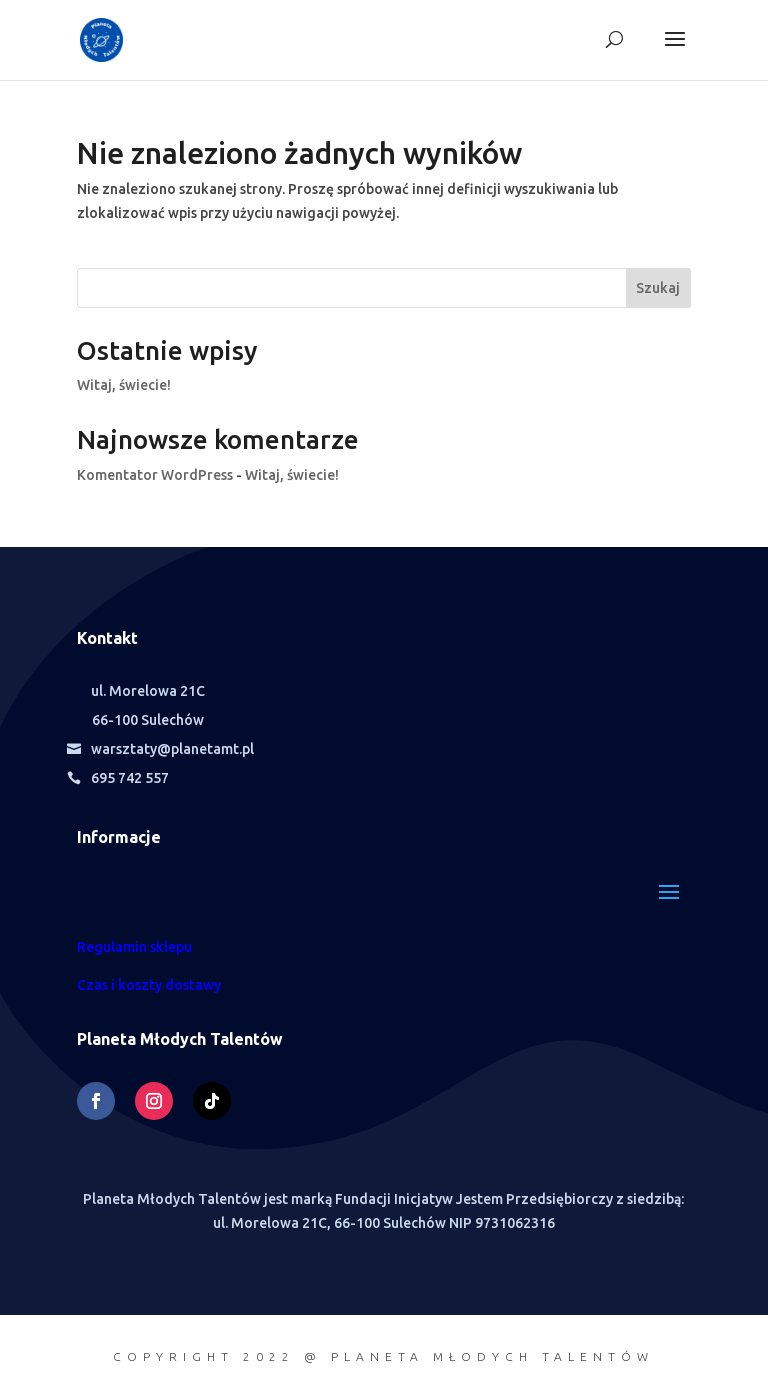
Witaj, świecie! (124, 385)
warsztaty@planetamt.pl (172, 749)
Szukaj (658, 288)
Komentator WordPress (155, 475)
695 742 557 (130, 778)
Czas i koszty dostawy (149, 985)
